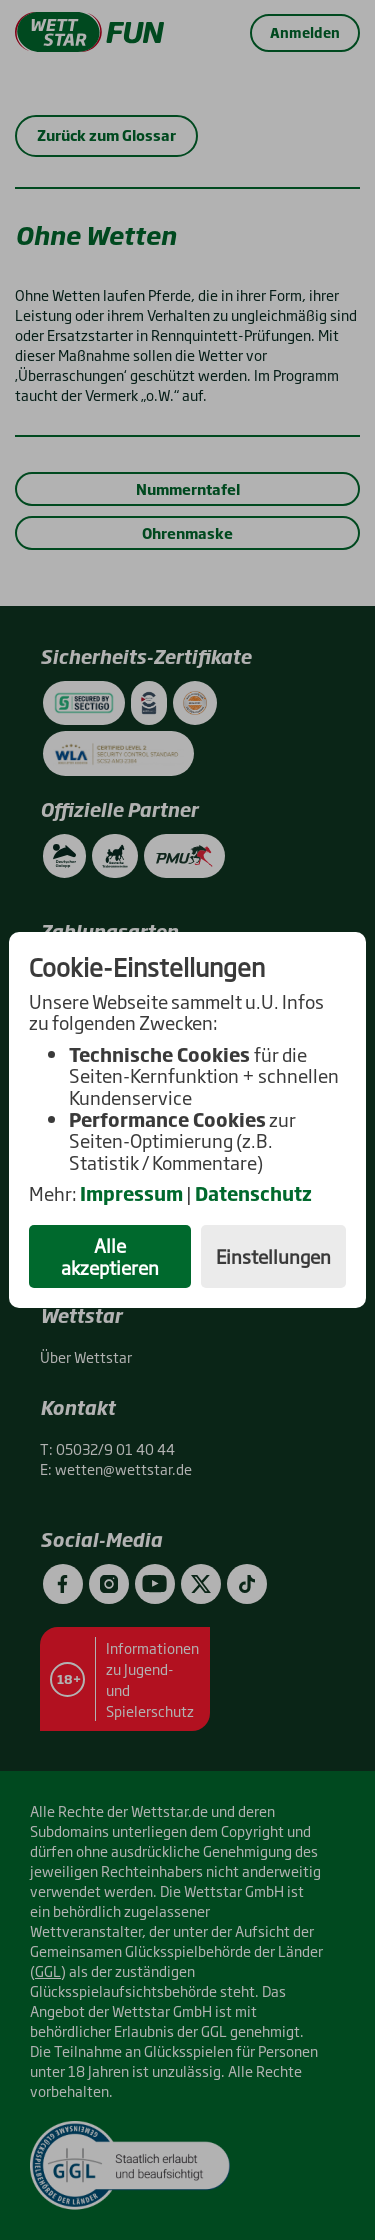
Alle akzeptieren (110, 1256)
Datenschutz (253, 1193)
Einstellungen (273, 1256)
